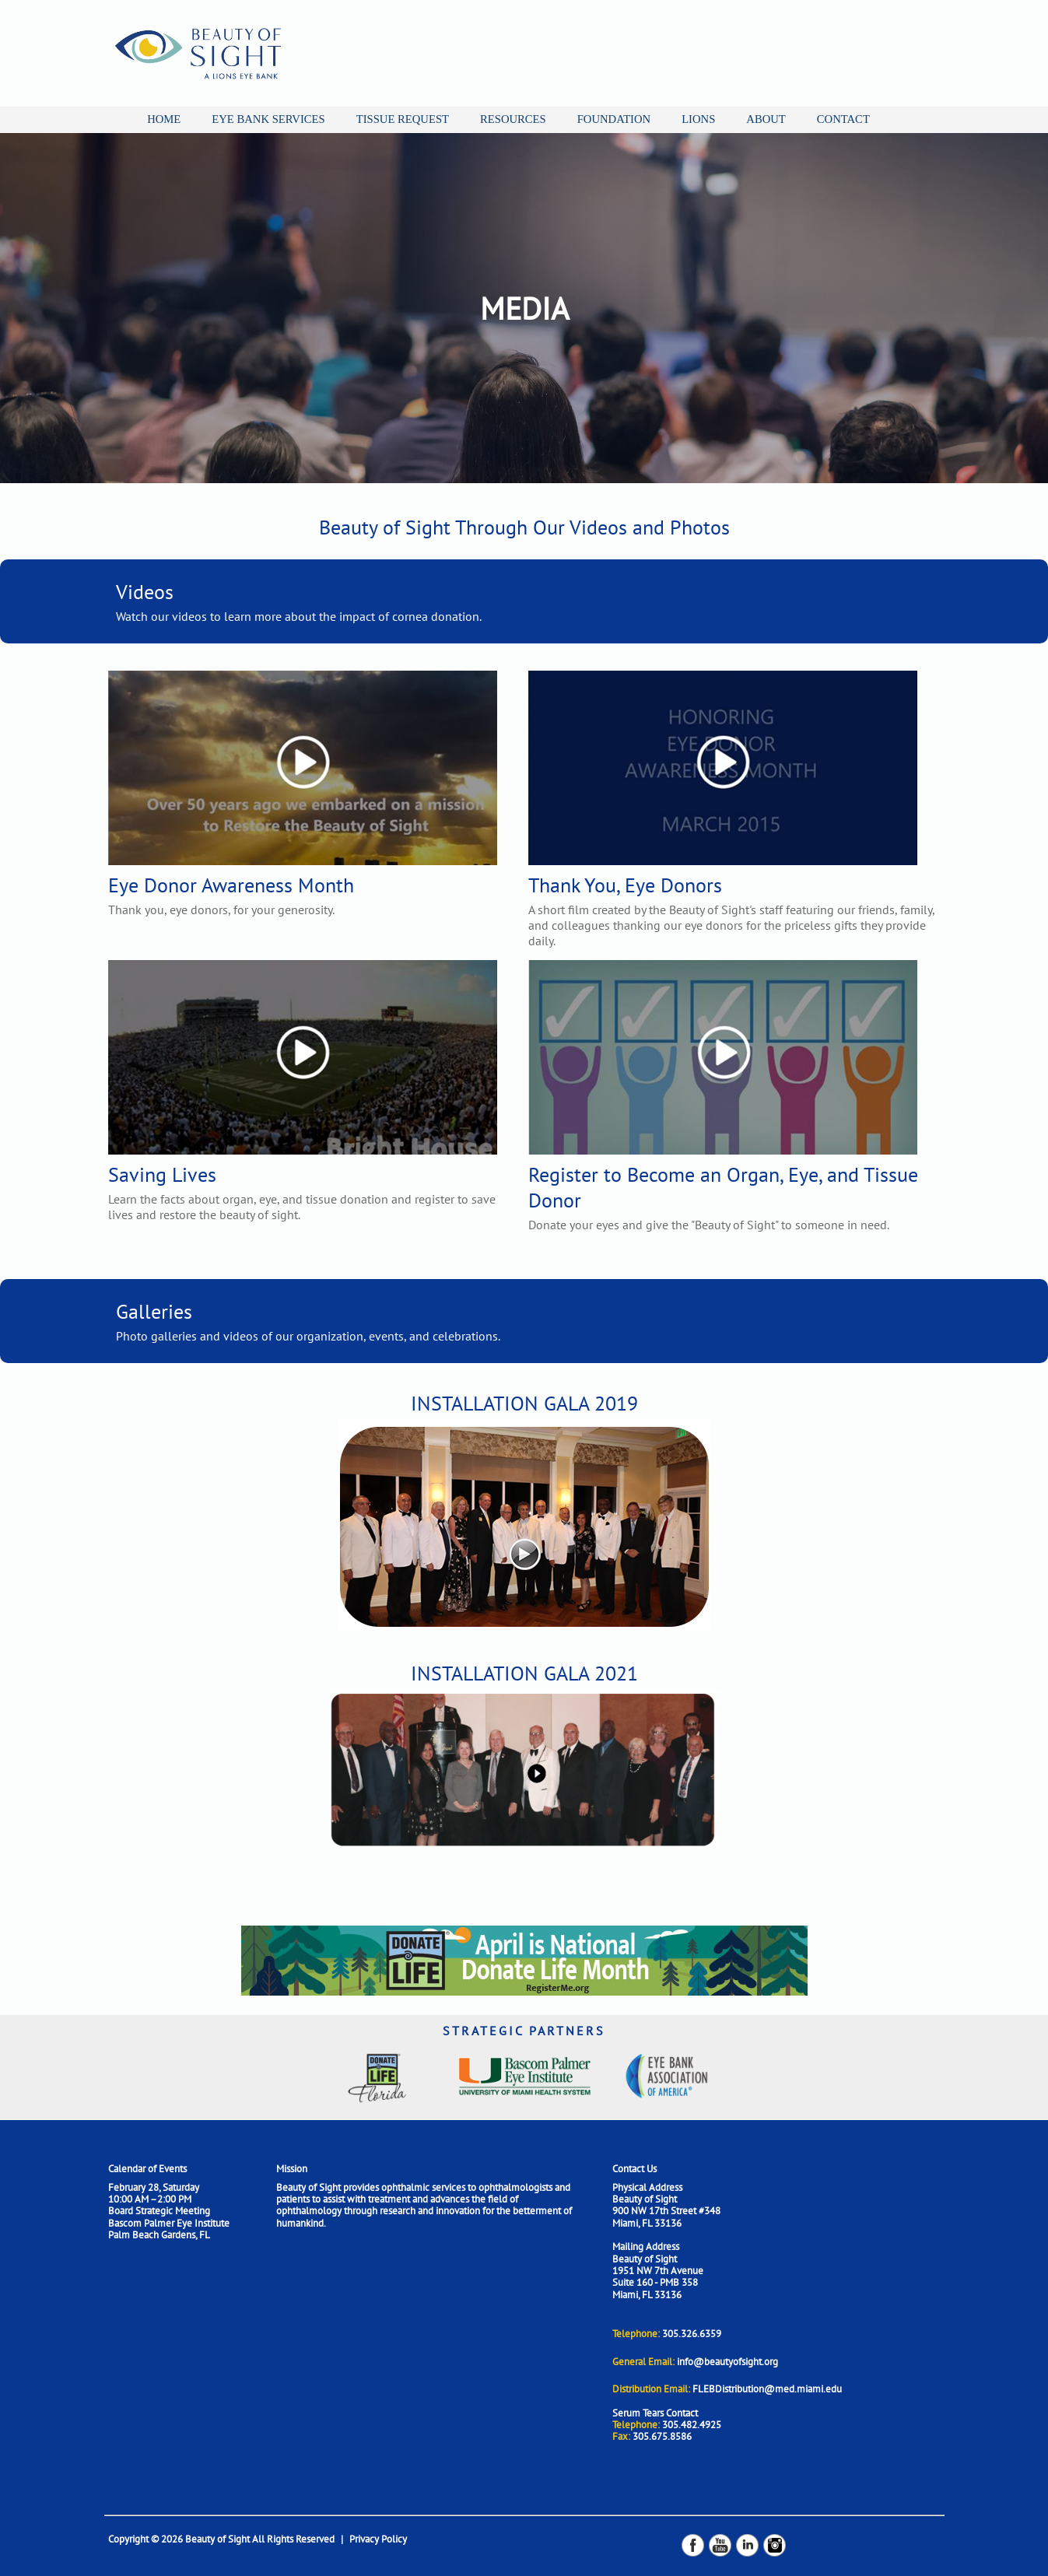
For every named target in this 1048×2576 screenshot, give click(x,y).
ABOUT (765, 119)
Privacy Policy (378, 2539)
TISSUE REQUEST (402, 119)
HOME (164, 119)
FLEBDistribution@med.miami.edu (767, 2389)
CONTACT (843, 119)
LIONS (698, 119)
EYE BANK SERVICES (268, 119)
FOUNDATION (613, 119)
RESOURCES (513, 119)
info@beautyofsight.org (727, 2361)
